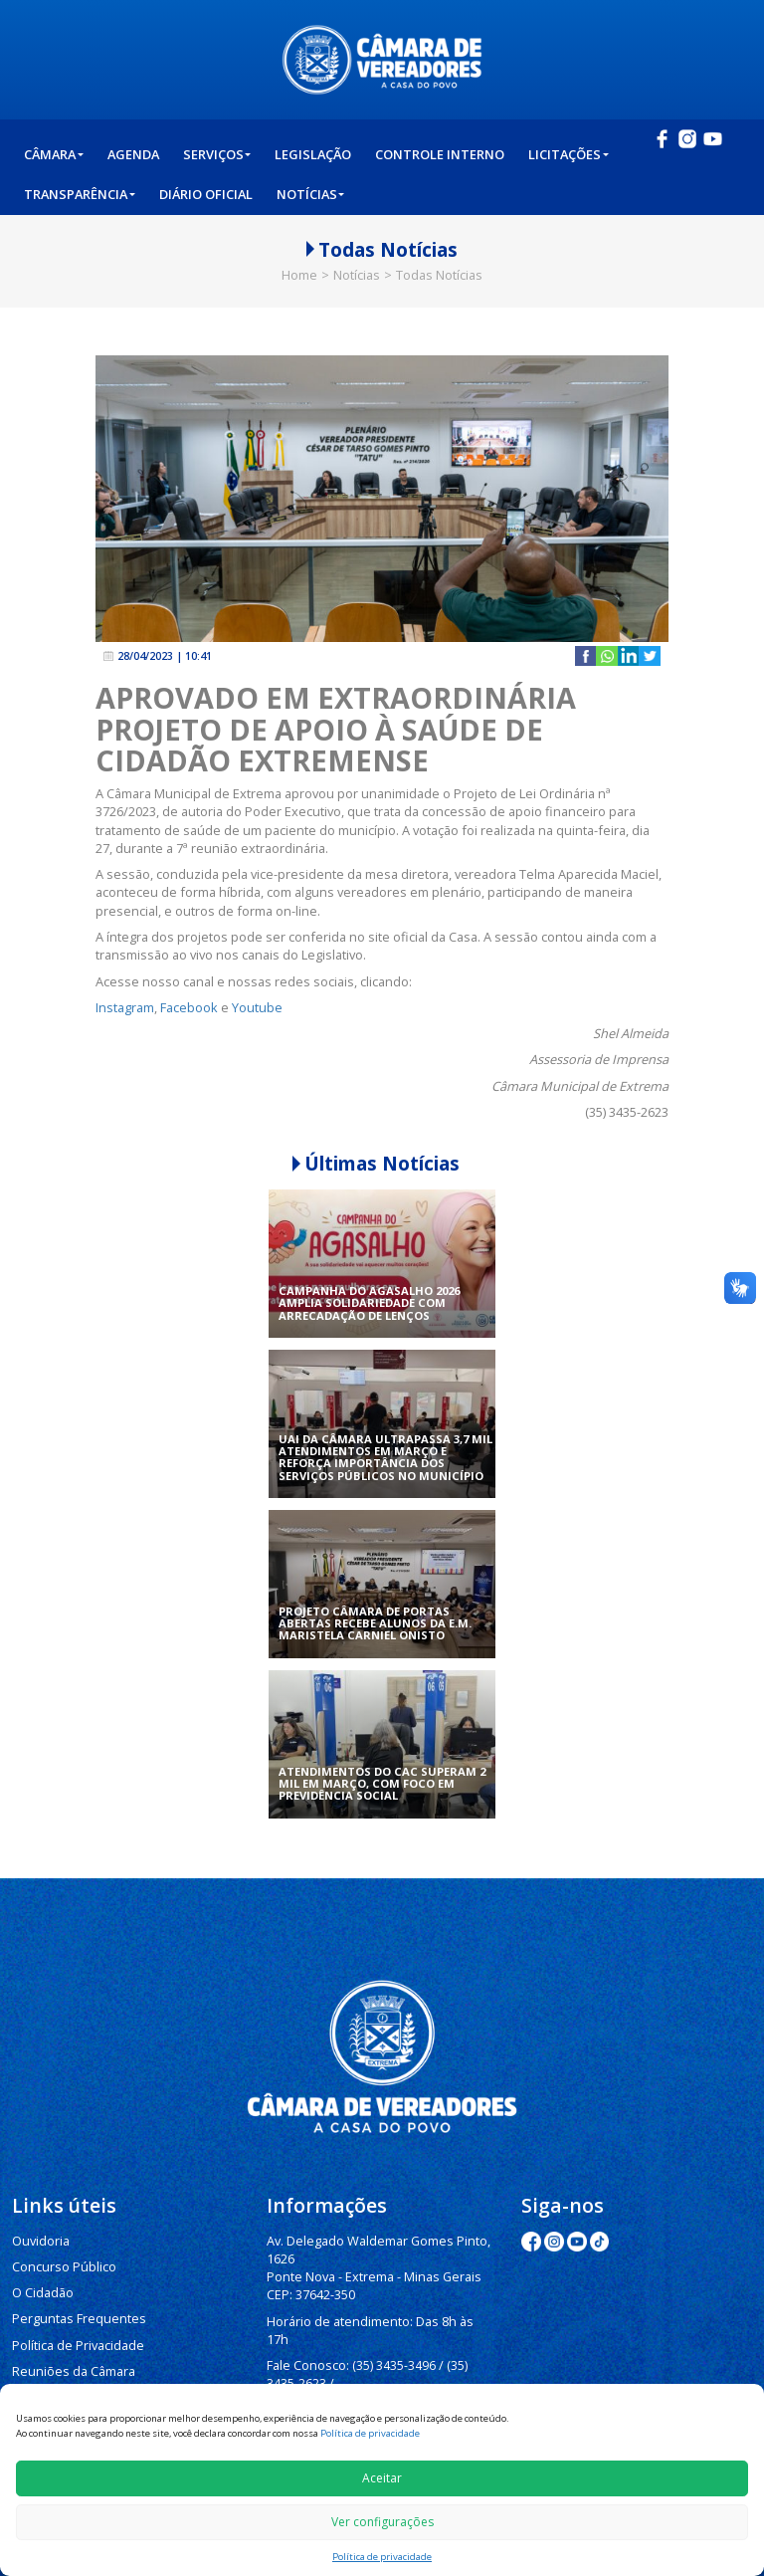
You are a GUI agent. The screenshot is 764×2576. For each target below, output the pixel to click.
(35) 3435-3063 (402, 2375)
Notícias (311, 194)
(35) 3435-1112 (308, 2375)
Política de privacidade (370, 2433)
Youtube (257, 1007)
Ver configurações (382, 2521)
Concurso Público (61, 2264)
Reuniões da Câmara (70, 2365)
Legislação (313, 154)
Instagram (125, 1007)
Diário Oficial (206, 194)
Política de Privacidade (76, 2340)
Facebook (189, 1007)
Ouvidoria (40, 2240)
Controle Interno (439, 154)
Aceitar (382, 2477)
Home (299, 275)
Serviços (217, 154)
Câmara (54, 154)
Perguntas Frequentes (73, 2314)
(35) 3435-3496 (391, 2341)
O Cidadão (43, 2289)
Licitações (568, 154)
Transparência (79, 194)
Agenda (133, 154)
